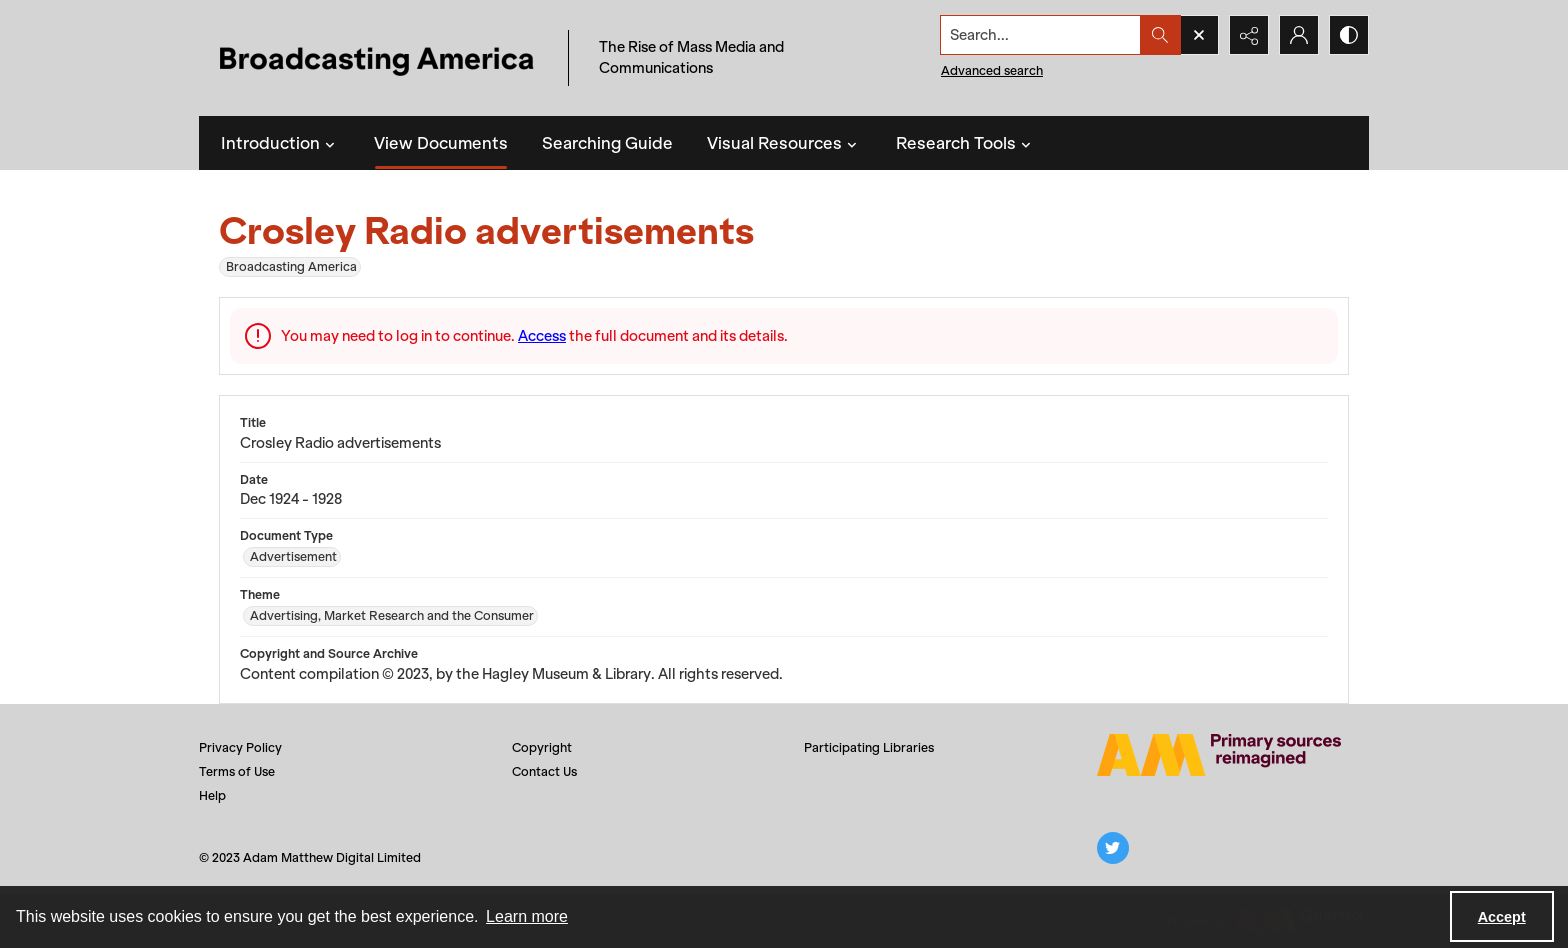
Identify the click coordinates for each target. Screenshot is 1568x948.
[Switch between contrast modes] (1349, 35)
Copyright (542, 747)
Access (542, 336)
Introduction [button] (280, 143)
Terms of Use (237, 771)
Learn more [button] (527, 916)
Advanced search (992, 70)
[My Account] (1299, 35)
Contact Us (544, 771)
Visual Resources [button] (784, 143)
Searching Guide (607, 143)
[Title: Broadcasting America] (378, 58)
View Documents (441, 143)
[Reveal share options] (1249, 35)
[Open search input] (1199, 35)
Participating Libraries (869, 747)
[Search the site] (1041, 35)
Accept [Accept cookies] (1502, 917)
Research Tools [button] (966, 143)
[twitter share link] (1113, 848)
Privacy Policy (240, 747)
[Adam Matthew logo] (1219, 755)
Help (212, 795)
